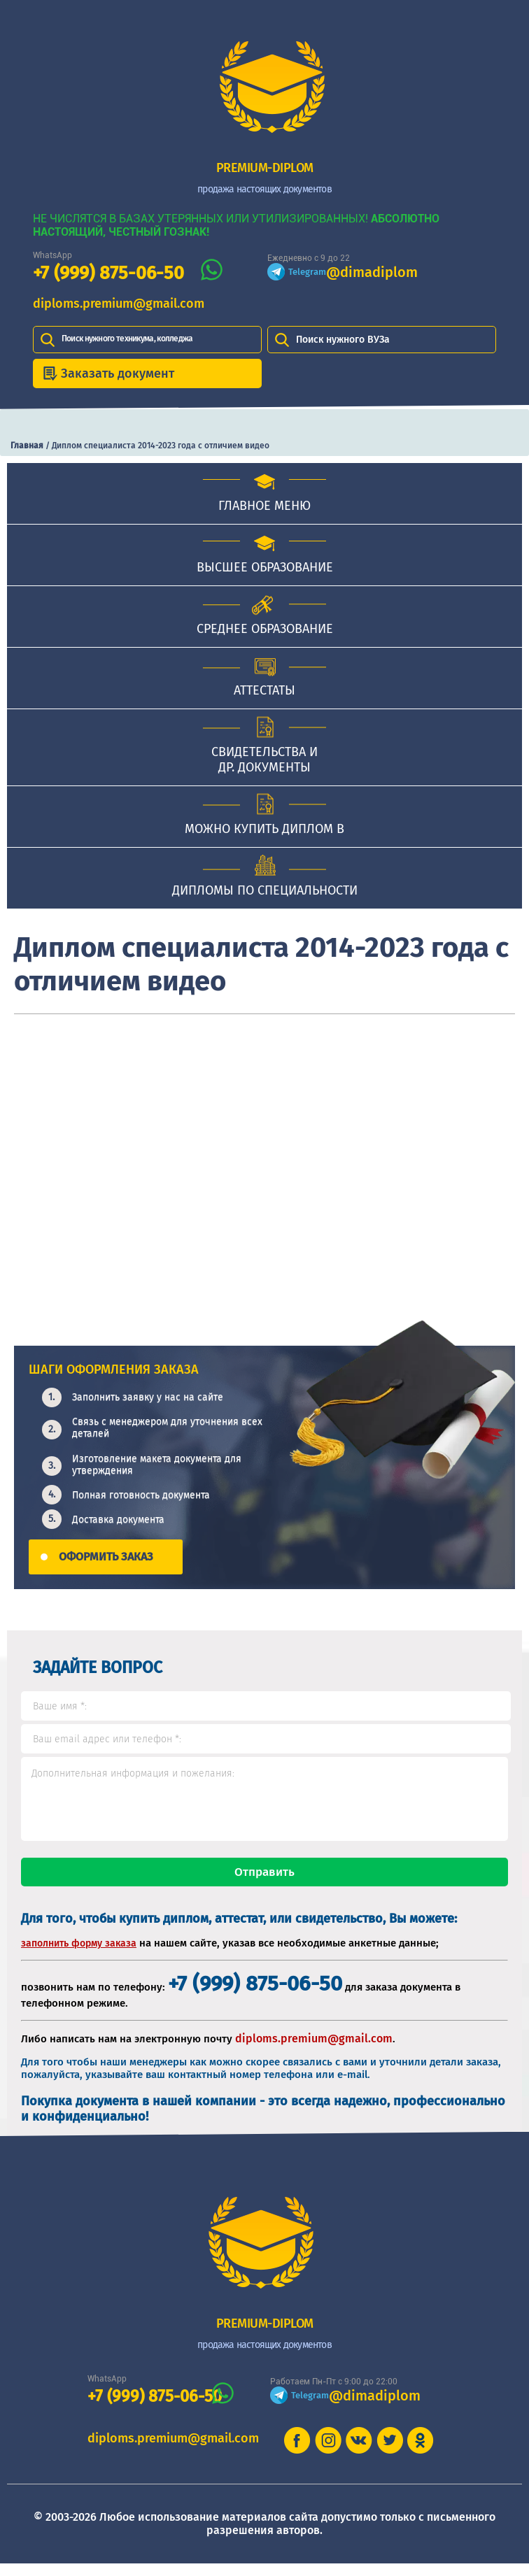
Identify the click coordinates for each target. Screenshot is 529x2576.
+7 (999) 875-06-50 (108, 273)
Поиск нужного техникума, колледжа (127, 338)
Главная (26, 445)
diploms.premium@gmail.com (118, 303)
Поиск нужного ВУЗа (343, 340)
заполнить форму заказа (78, 1956)
